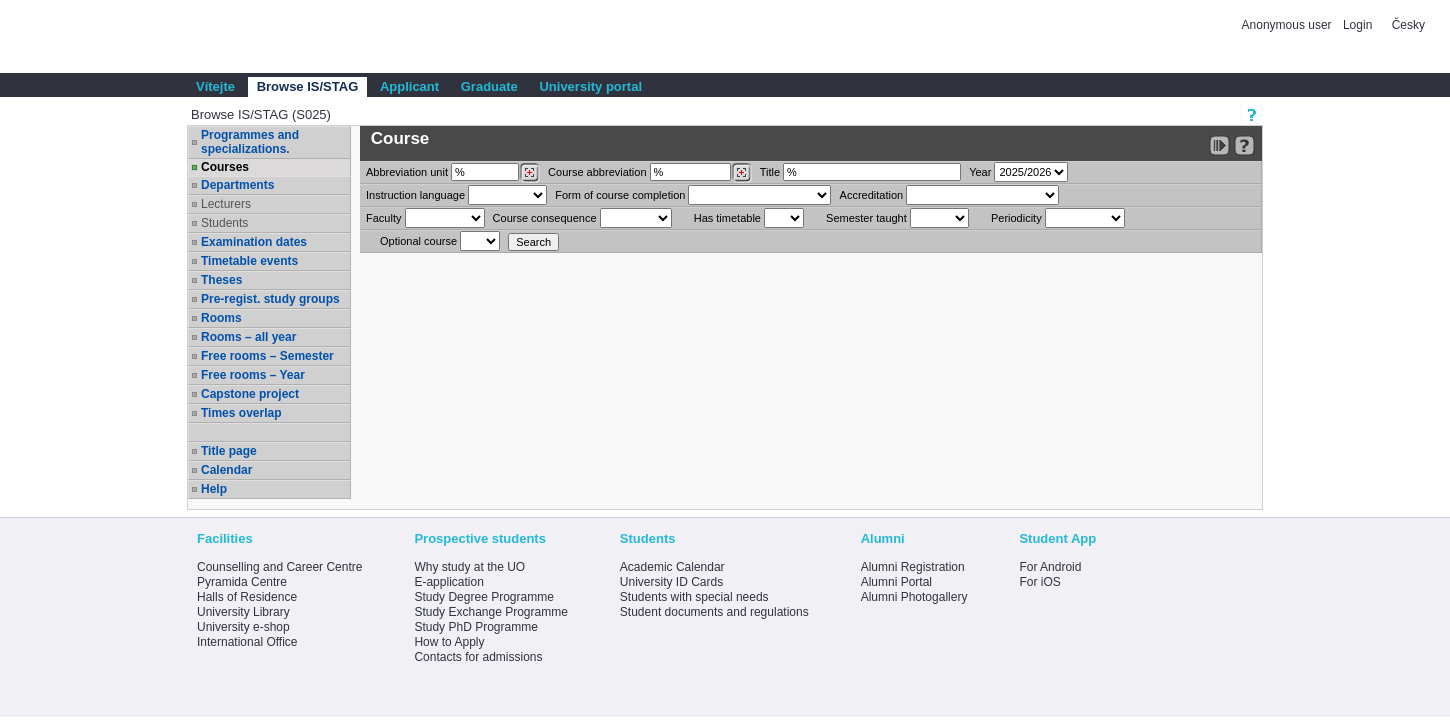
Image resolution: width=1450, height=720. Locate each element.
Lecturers (226, 204)
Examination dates (254, 242)
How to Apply (449, 642)
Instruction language (415, 195)
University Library (243, 612)
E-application (448, 582)
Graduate (489, 86)
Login (1357, 25)
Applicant (409, 86)
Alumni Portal (896, 582)
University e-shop (243, 627)
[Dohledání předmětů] (741, 173)
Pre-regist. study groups (270, 299)
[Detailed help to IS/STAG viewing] (1244, 145)
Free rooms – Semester (267, 356)
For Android (1050, 567)
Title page (229, 451)
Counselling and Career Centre (279, 567)
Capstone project (250, 394)
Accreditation (872, 195)
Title (770, 172)
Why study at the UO (469, 567)
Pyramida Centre (242, 582)
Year (980, 172)
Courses (225, 167)
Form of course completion (620, 195)
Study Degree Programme (483, 597)
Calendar (226, 470)
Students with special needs (694, 597)
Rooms (221, 318)
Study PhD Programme (475, 627)
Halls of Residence (247, 597)
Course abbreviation (597, 172)
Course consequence (545, 218)
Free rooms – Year (253, 375)
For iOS (1039, 582)
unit (407, 172)
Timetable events (249, 261)
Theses (221, 280)
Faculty (383, 218)
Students (224, 223)
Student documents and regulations (714, 612)
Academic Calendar (672, 567)
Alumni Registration (913, 567)
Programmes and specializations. (250, 142)
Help (214, 489)
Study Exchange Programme (490, 612)
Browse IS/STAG (308, 86)
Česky (1408, 25)
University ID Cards (671, 582)
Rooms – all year (248, 337)
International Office (247, 642)
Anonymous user (1288, 25)
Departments (237, 185)
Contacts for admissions (478, 657)
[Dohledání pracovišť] (529, 173)
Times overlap (241, 413)
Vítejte (215, 86)
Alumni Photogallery (914, 597)
